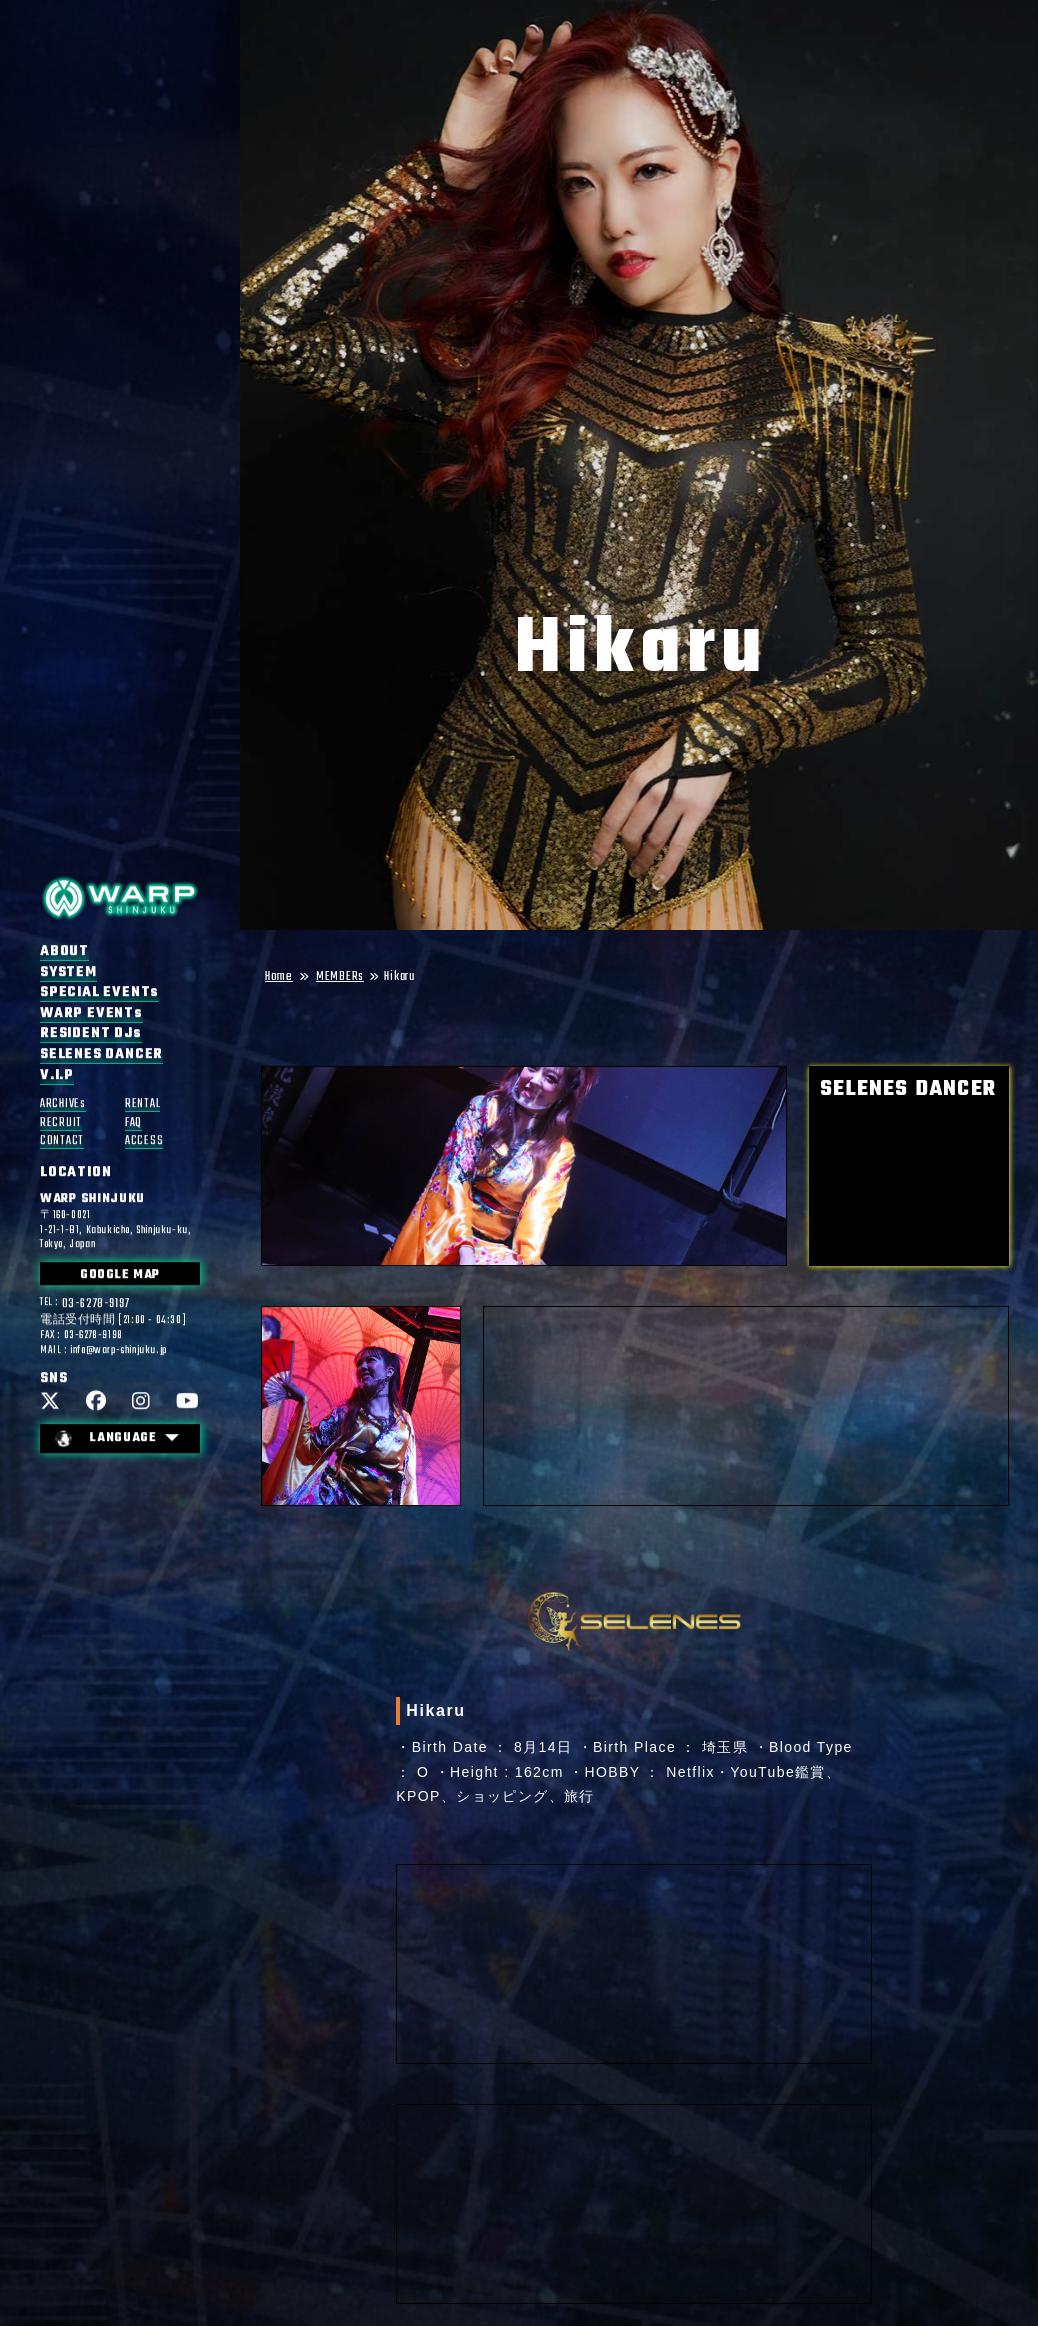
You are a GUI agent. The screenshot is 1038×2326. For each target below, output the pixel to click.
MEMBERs (340, 977)
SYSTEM (68, 973)
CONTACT (62, 1141)
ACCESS (144, 1141)
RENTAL (142, 1104)
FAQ (133, 1123)
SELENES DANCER (101, 1055)
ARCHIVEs (63, 1104)
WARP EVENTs (91, 1014)
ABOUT (64, 952)
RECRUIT (61, 1123)
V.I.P (57, 1076)
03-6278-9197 (96, 1304)
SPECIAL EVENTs (99, 993)
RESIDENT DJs (91, 1035)
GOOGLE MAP (120, 1276)
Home (279, 977)
